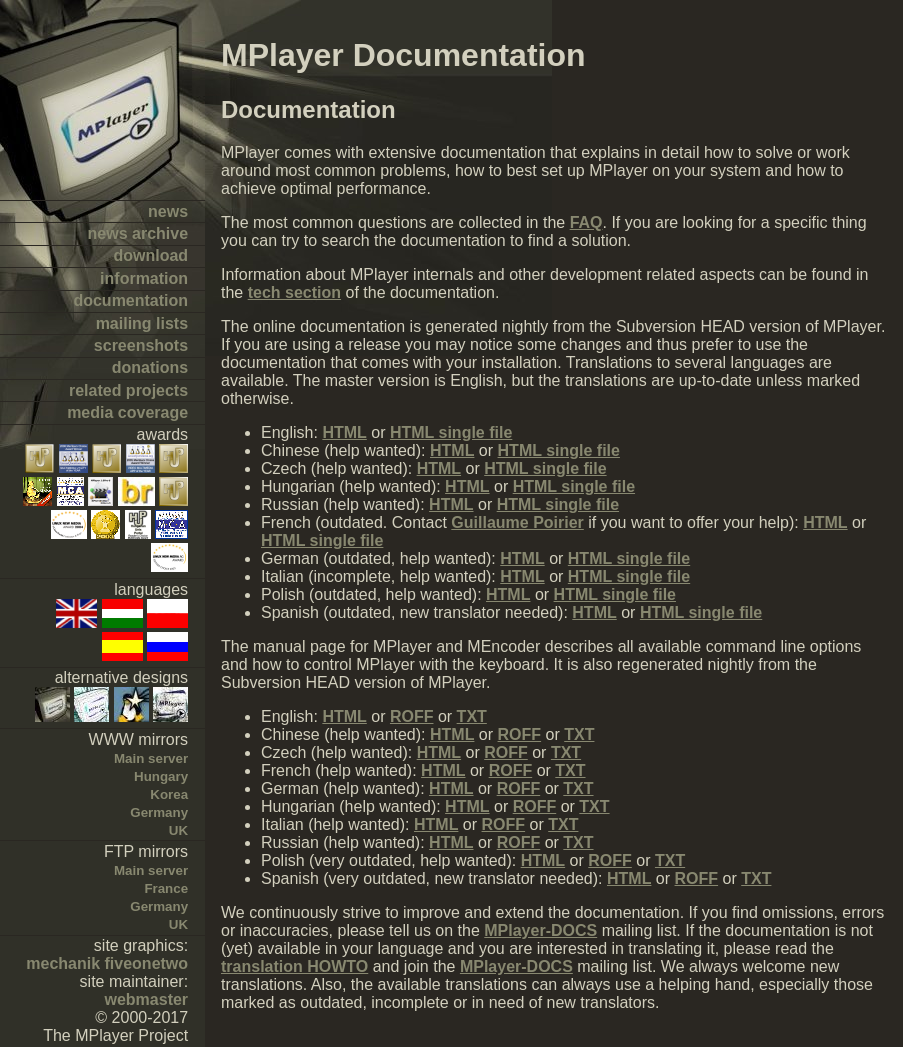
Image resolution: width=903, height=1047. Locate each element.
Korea (169, 794)
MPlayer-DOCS (540, 930)
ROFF (412, 716)
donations (150, 367)
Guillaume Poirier (517, 522)
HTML (344, 432)
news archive (138, 233)
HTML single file (451, 432)
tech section (294, 292)
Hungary (161, 776)
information (144, 278)
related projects (128, 390)
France (166, 888)
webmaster (147, 999)
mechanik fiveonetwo (107, 963)
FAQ (586, 222)
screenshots (141, 345)
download (150, 255)
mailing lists (142, 323)
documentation (130, 300)
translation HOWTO (294, 966)
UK (178, 830)
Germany (159, 812)
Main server (151, 758)
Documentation (308, 109)
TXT (472, 716)
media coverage (127, 412)
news (168, 211)
